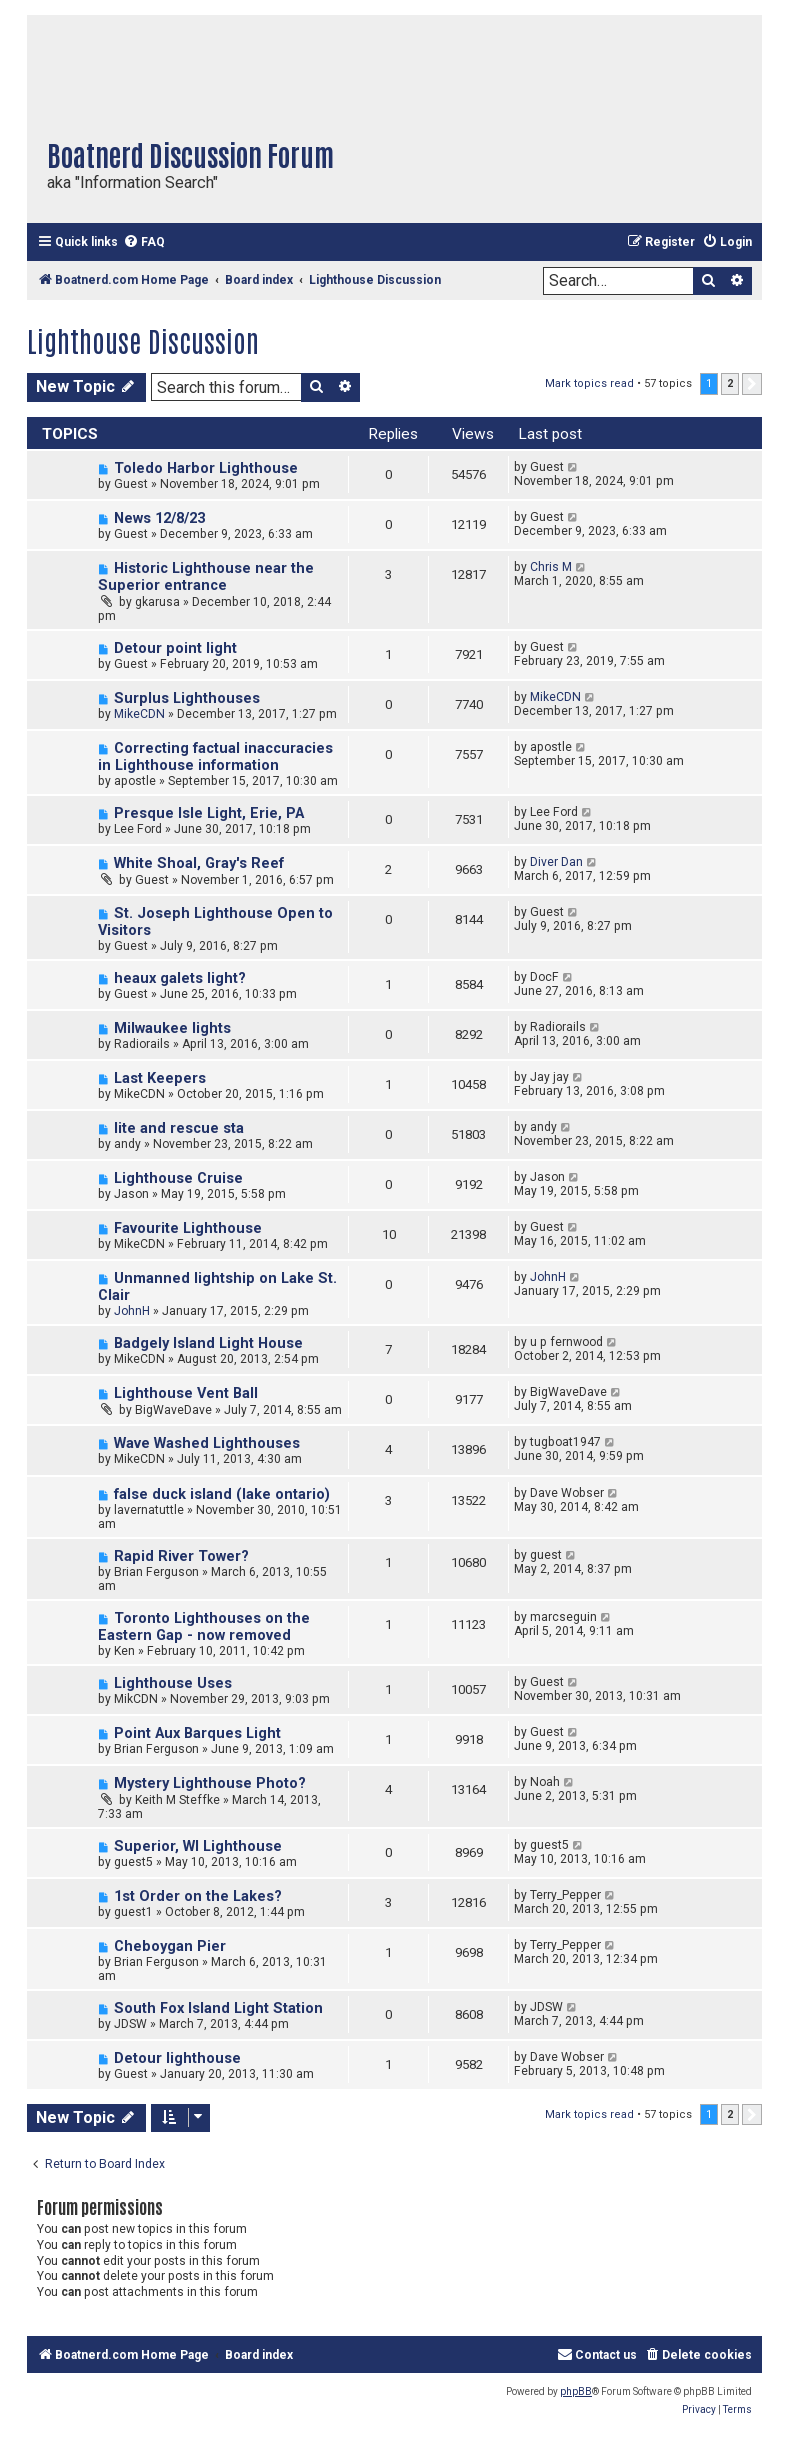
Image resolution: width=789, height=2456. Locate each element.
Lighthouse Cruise (178, 1178)
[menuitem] (144, 242)
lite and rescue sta (179, 1128)
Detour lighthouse (177, 2058)
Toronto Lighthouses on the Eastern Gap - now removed (204, 1627)
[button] (752, 384)
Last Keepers (160, 1078)
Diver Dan (556, 862)
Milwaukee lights (172, 1028)
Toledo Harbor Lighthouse (206, 468)
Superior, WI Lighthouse (198, 1846)
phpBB (576, 2391)
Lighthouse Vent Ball (186, 1393)
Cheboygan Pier (170, 1946)
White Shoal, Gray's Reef (199, 863)
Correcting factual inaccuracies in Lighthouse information (215, 757)
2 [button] (730, 383)
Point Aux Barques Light (197, 1733)
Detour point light (175, 648)
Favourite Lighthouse (188, 1228)
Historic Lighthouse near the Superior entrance (206, 577)
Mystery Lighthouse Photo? (210, 1783)
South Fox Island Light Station (218, 2008)
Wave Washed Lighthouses (207, 1443)
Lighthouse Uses (173, 1683)
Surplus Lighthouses (187, 698)
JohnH (132, 1311)
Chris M (551, 567)
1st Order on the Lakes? (198, 1896)
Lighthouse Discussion (143, 340)
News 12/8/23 (159, 518)
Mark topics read (589, 383)
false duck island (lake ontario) (222, 1494)
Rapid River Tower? (181, 1556)
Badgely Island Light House (208, 1343)
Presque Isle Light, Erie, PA (209, 813)
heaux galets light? (180, 978)
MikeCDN (139, 714)
